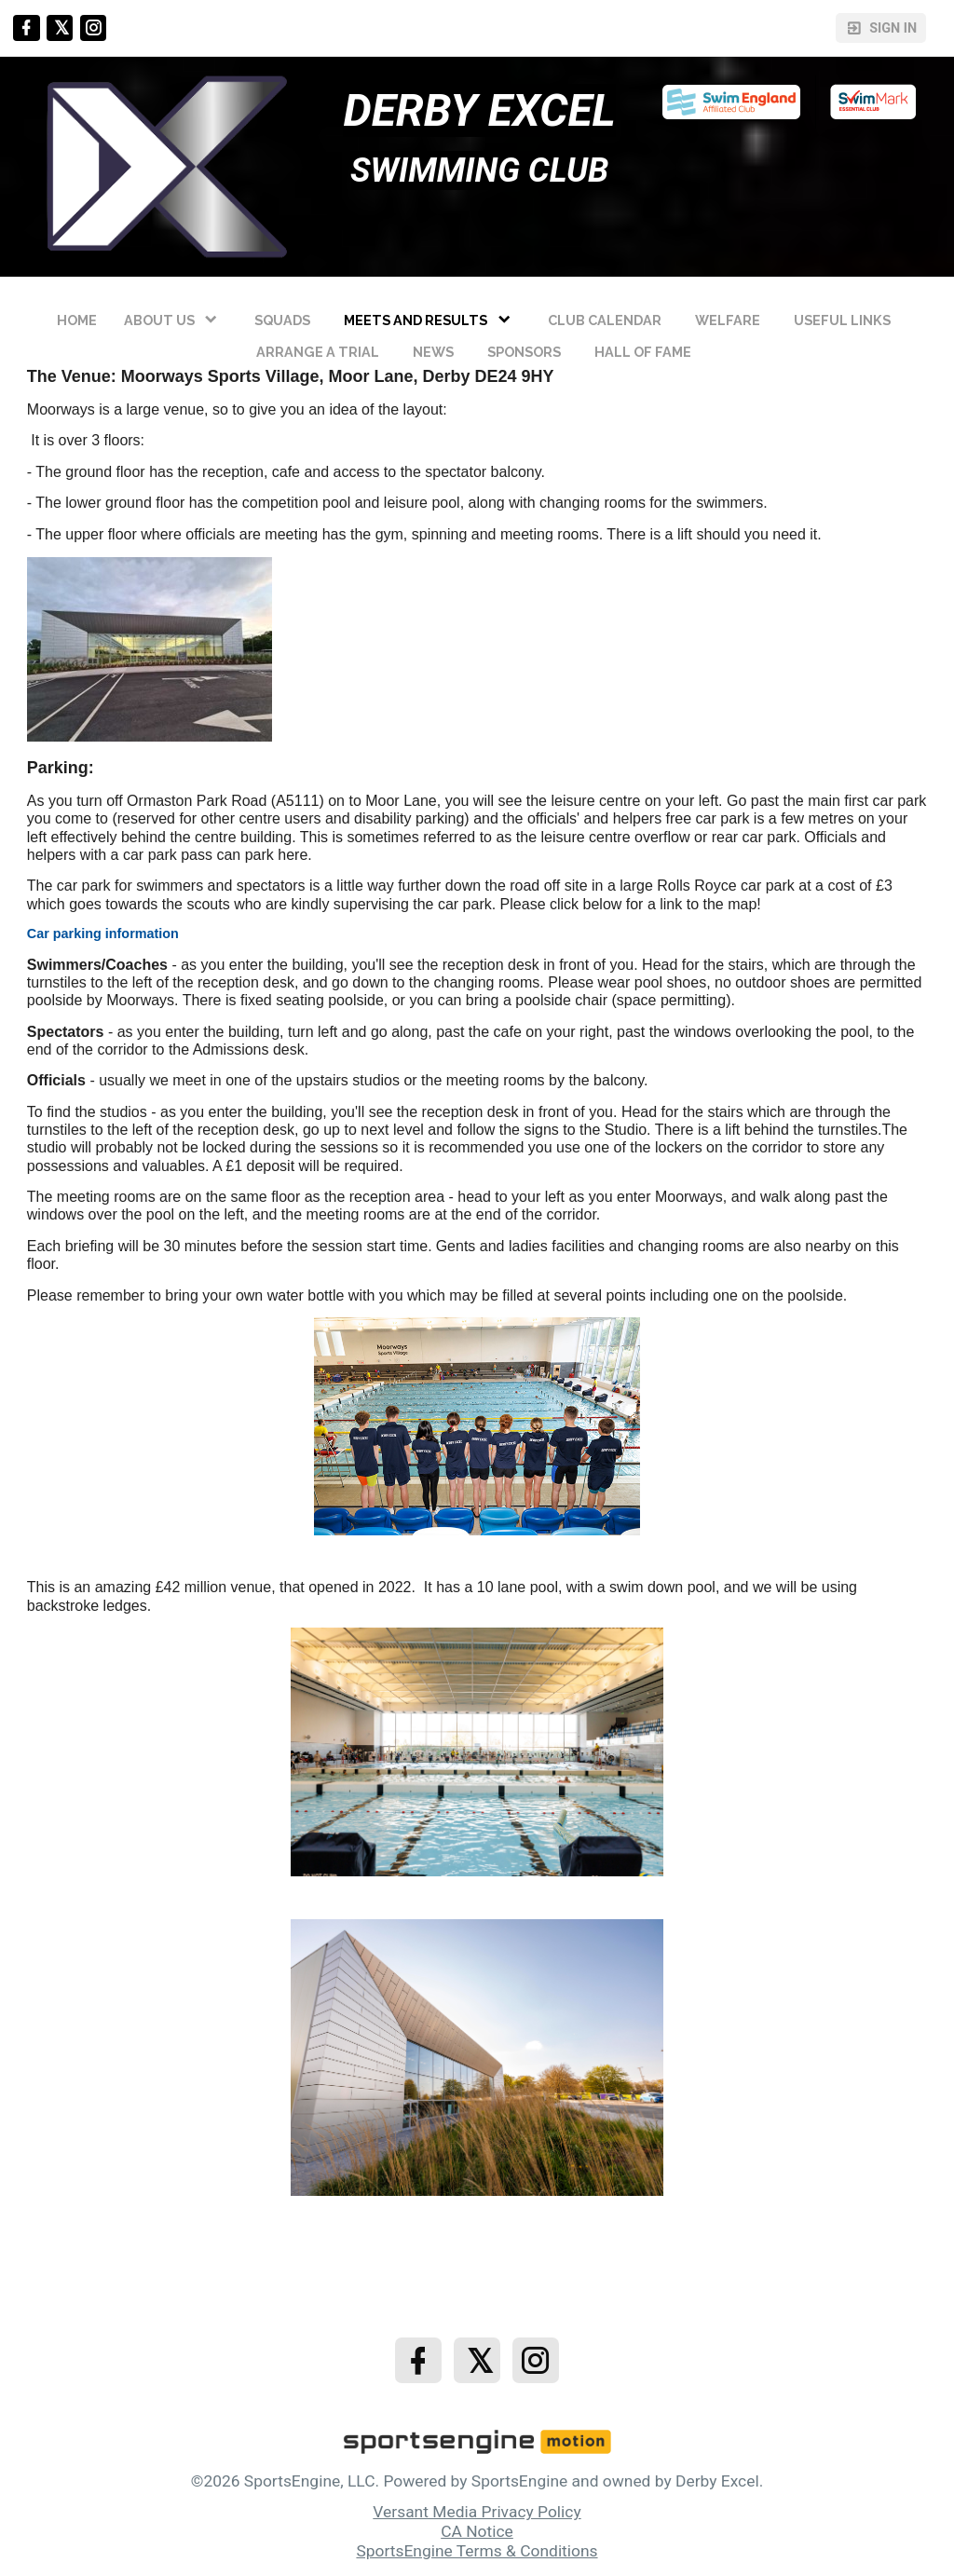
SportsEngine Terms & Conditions (476, 2551)
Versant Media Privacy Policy (476, 2511)
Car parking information (103, 933)
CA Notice (477, 2531)
